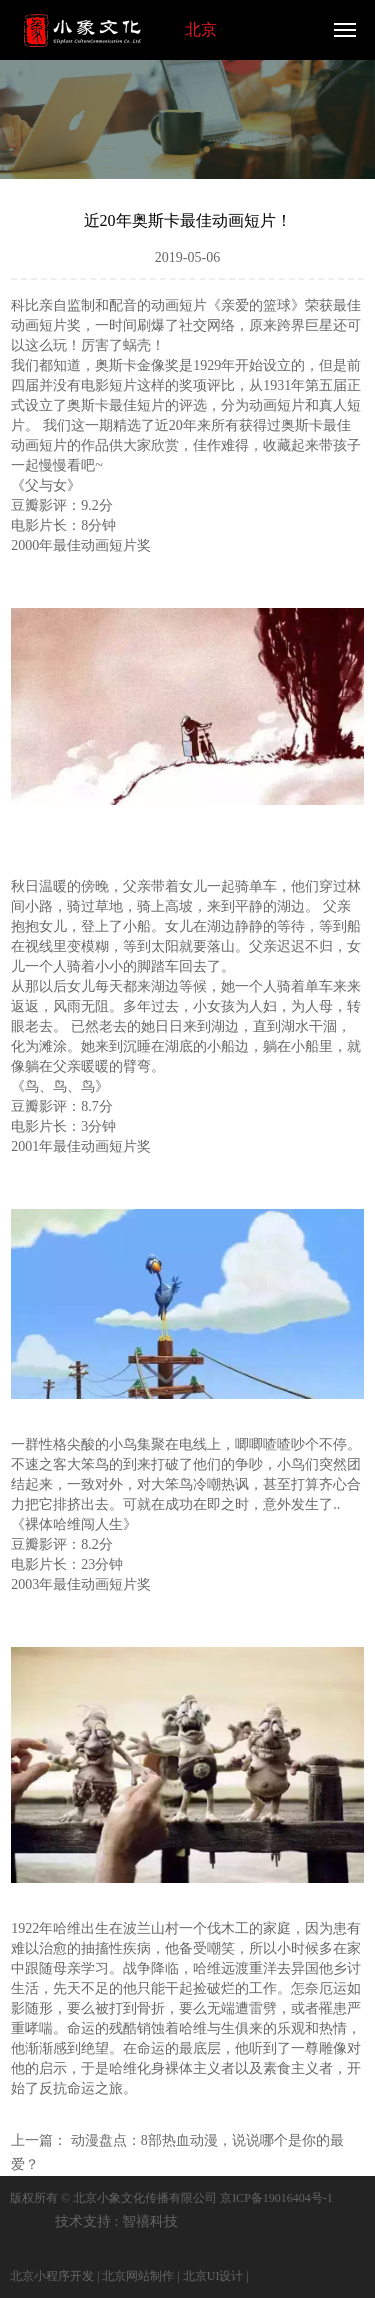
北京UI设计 (213, 2276)
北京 (201, 29)
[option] (187, 115)
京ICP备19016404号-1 (276, 2198)
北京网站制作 (138, 2276)
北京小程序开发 (52, 2276)
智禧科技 (150, 2221)
